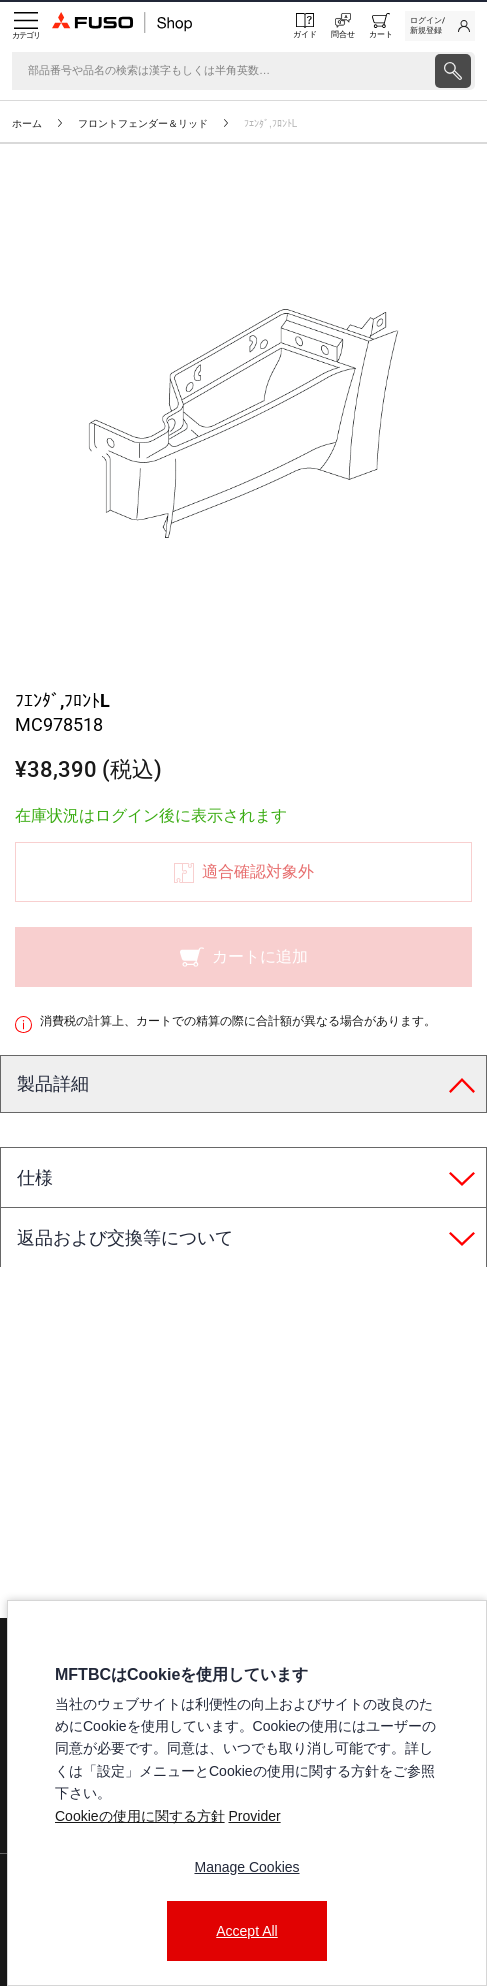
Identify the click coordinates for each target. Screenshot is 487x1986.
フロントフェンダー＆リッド (143, 123)
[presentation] (243, 993)
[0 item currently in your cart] (381, 26)
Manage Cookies (246, 1867)
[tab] (243, 1085)
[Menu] (26, 26)
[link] (440, 26)
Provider (254, 1816)
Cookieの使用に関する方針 (140, 1816)
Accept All (246, 1931)
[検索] (221, 71)
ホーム (27, 123)
